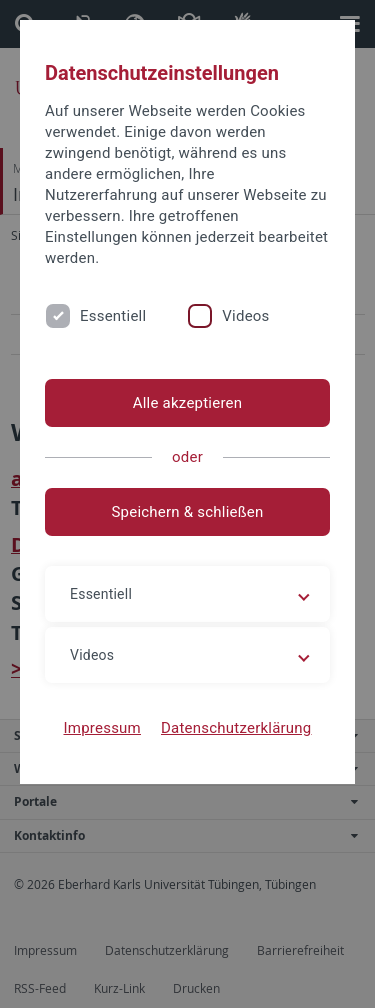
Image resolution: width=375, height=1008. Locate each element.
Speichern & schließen (187, 512)
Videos (245, 316)
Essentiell (113, 316)
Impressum (102, 728)
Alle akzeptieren (188, 403)
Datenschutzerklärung (236, 728)
